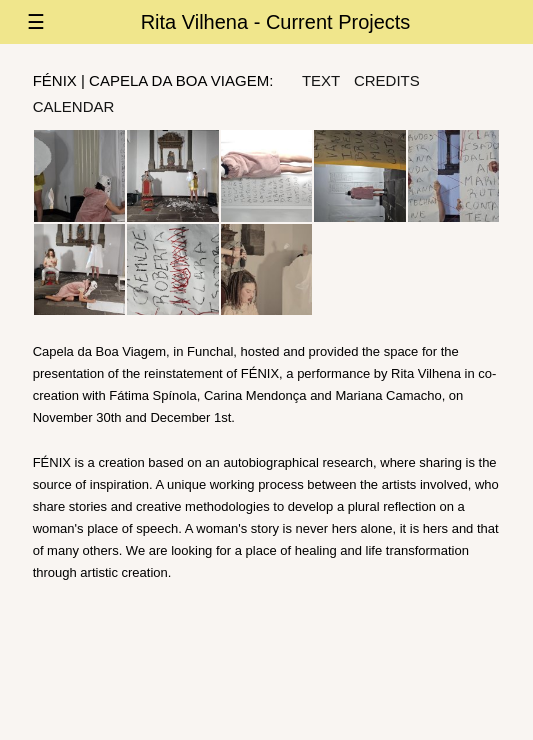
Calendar (74, 106)
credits (387, 80)
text (321, 80)
